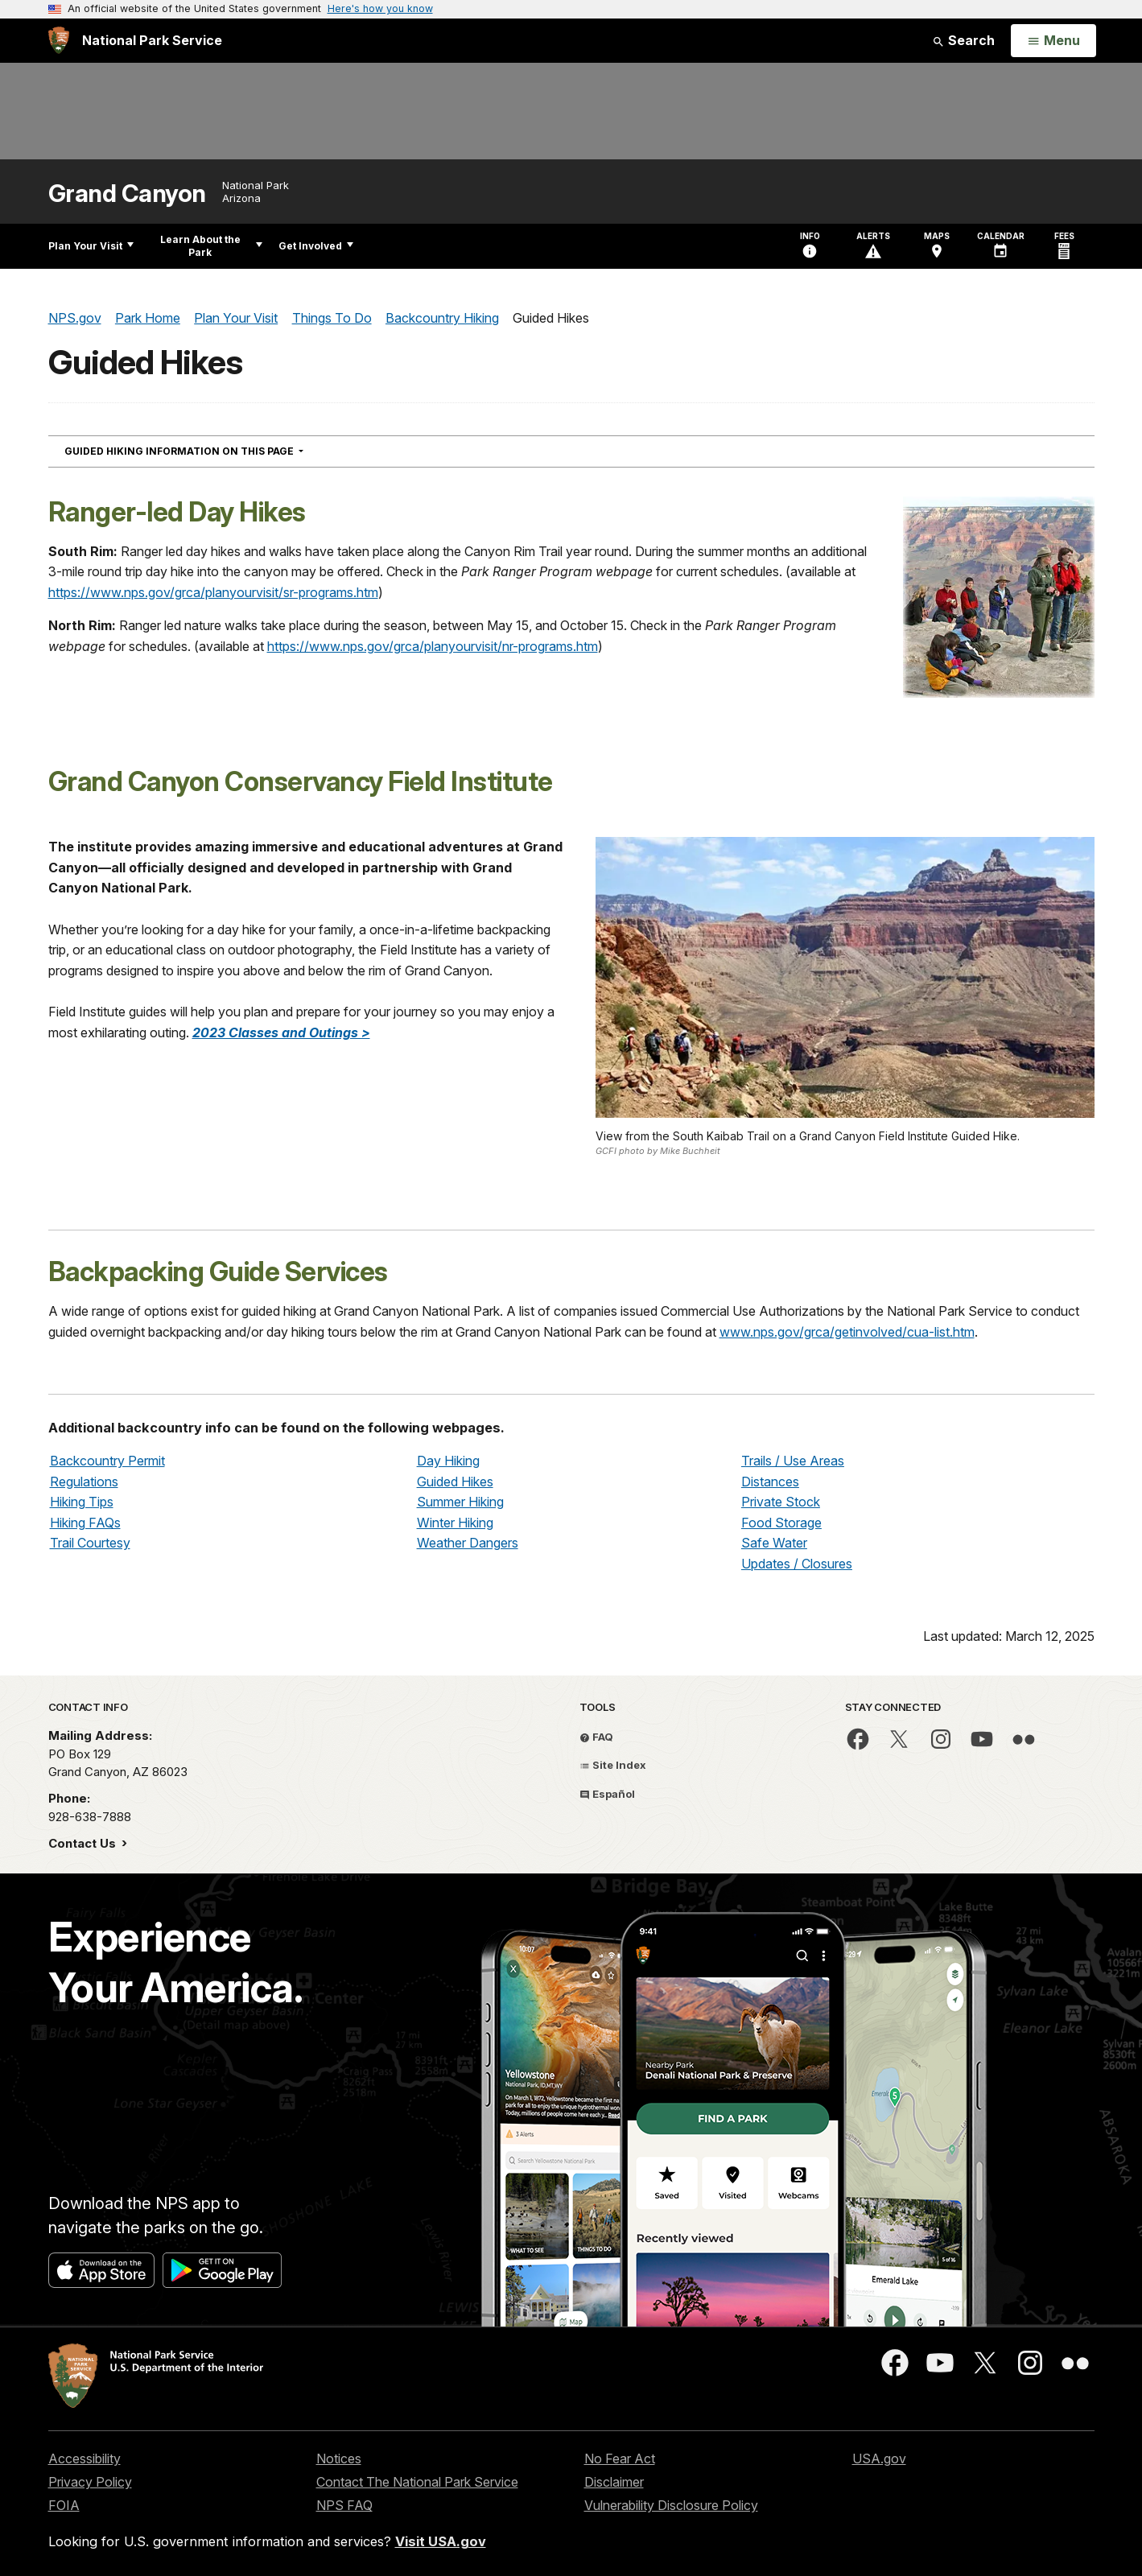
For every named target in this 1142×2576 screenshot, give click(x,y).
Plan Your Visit (91, 246)
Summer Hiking (460, 1502)
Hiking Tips (81, 1502)
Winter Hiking (455, 1523)
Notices (338, 2458)
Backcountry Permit (107, 1461)
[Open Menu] (1053, 41)
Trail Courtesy (90, 1543)
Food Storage (781, 1523)
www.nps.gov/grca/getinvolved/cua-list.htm (847, 1332)
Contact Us (83, 1843)
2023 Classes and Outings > (281, 1032)
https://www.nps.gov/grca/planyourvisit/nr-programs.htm (432, 646)
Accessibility (84, 2458)
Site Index (612, 1764)
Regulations (84, 1481)
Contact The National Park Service (417, 2482)
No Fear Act (619, 2458)
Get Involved (315, 246)
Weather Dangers (467, 1543)
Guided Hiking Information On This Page (212, 450)
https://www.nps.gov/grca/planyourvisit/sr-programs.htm (213, 592)
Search (963, 40)
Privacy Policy (90, 2482)
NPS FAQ (344, 2505)
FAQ (596, 1736)
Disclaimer (614, 2482)
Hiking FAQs (85, 1523)
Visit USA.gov (440, 2541)
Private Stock (780, 1502)
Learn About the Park (211, 245)
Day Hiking (448, 1461)
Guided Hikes (455, 1481)
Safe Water (774, 1543)
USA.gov (879, 2458)
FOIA (64, 2505)
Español (607, 1793)
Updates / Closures (796, 1564)
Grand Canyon (127, 193)
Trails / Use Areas (792, 1461)
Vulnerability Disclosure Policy (671, 2505)
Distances (770, 1481)
